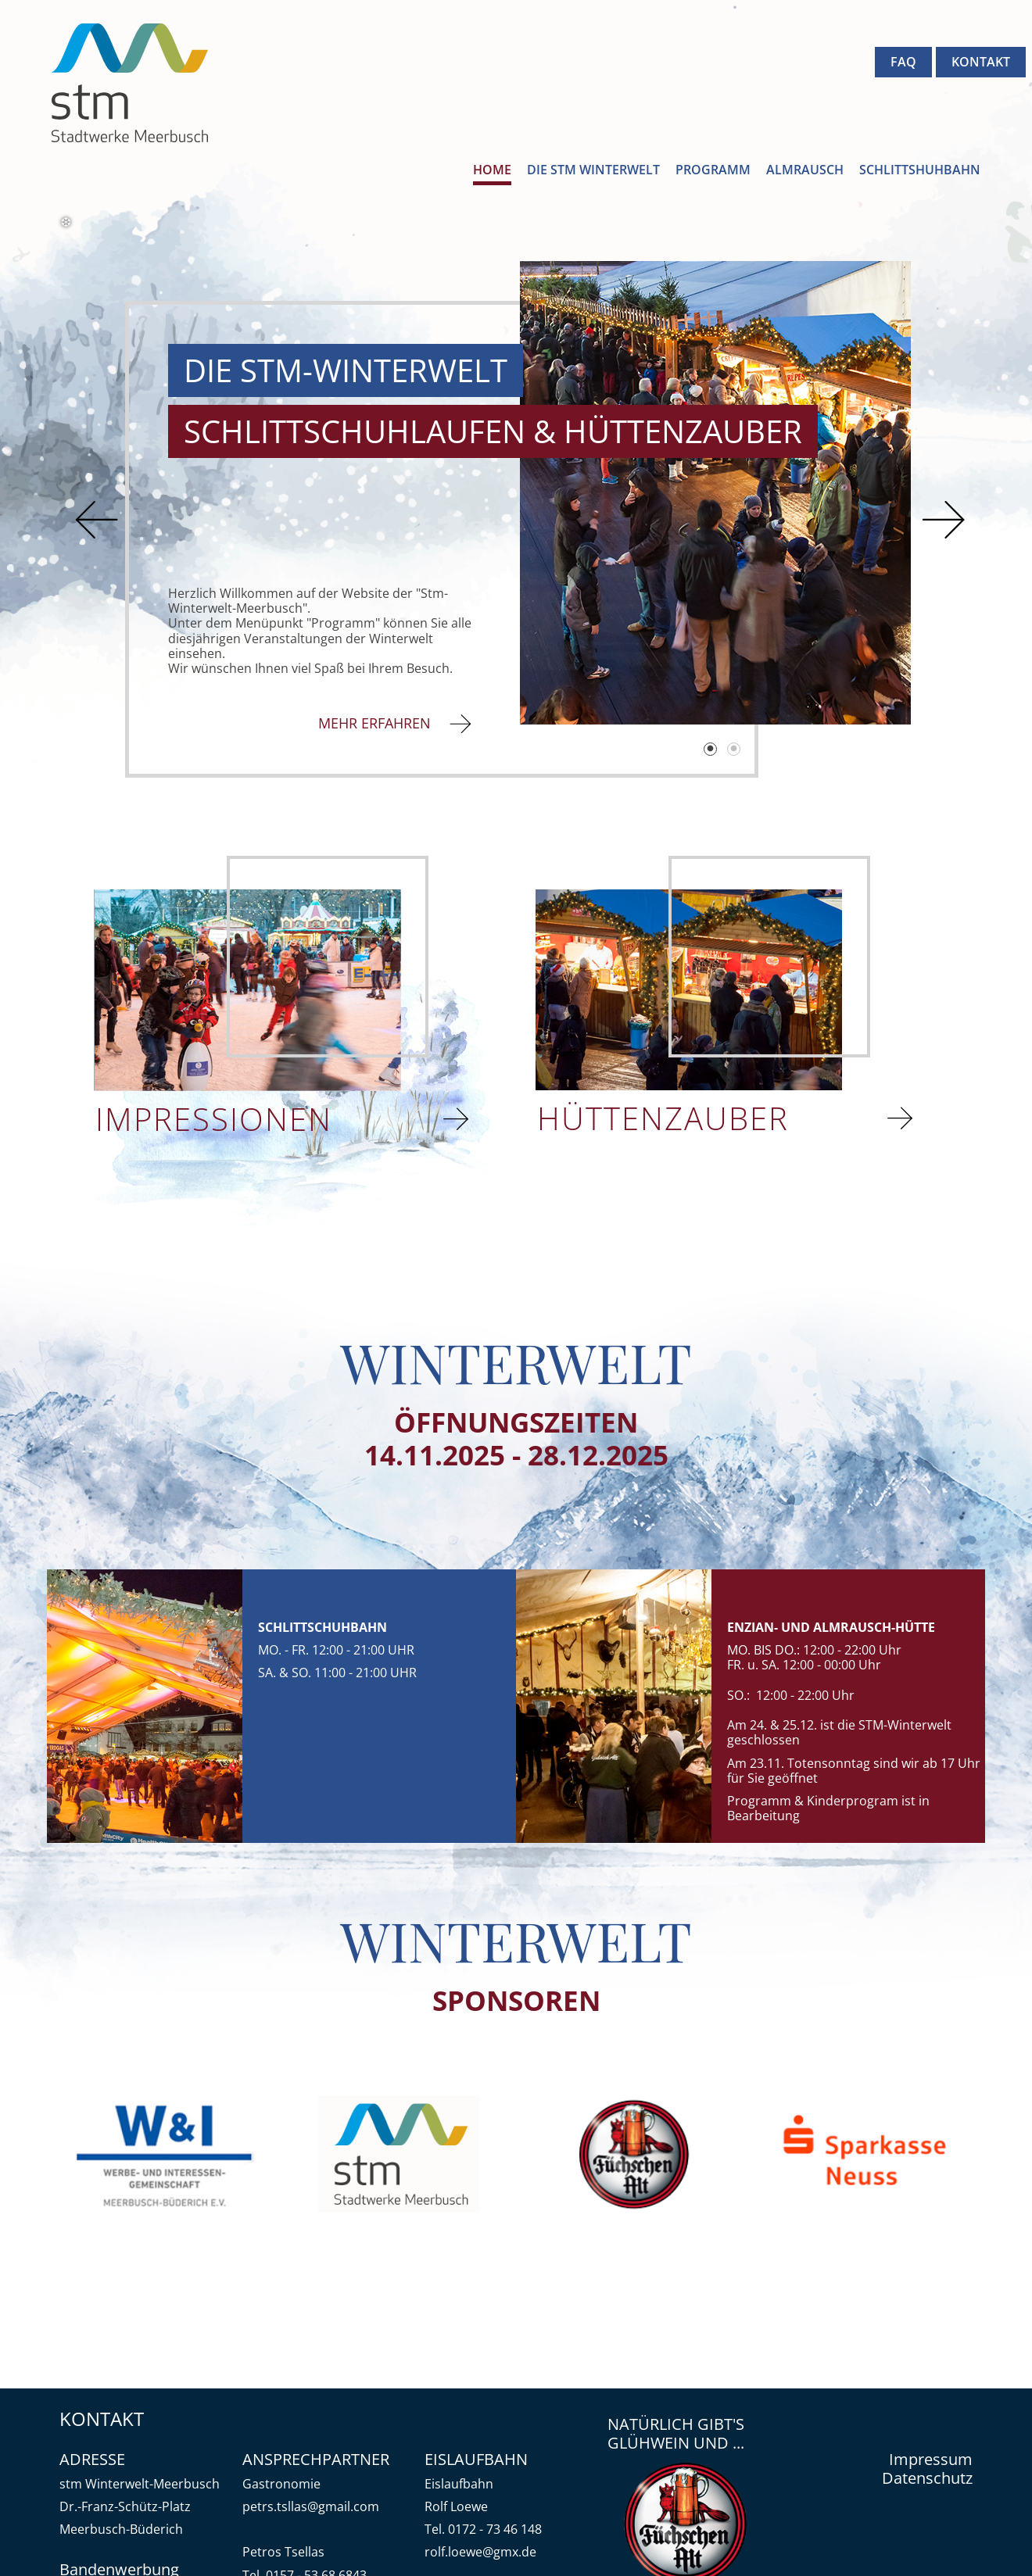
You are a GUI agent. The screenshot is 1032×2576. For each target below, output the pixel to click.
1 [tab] (711, 750)
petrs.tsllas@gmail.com (310, 2506)
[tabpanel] (715, 492)
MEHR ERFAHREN (378, 723)
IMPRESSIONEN (218, 1118)
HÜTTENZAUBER (667, 1118)
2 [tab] (735, 750)
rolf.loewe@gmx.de (480, 2551)
